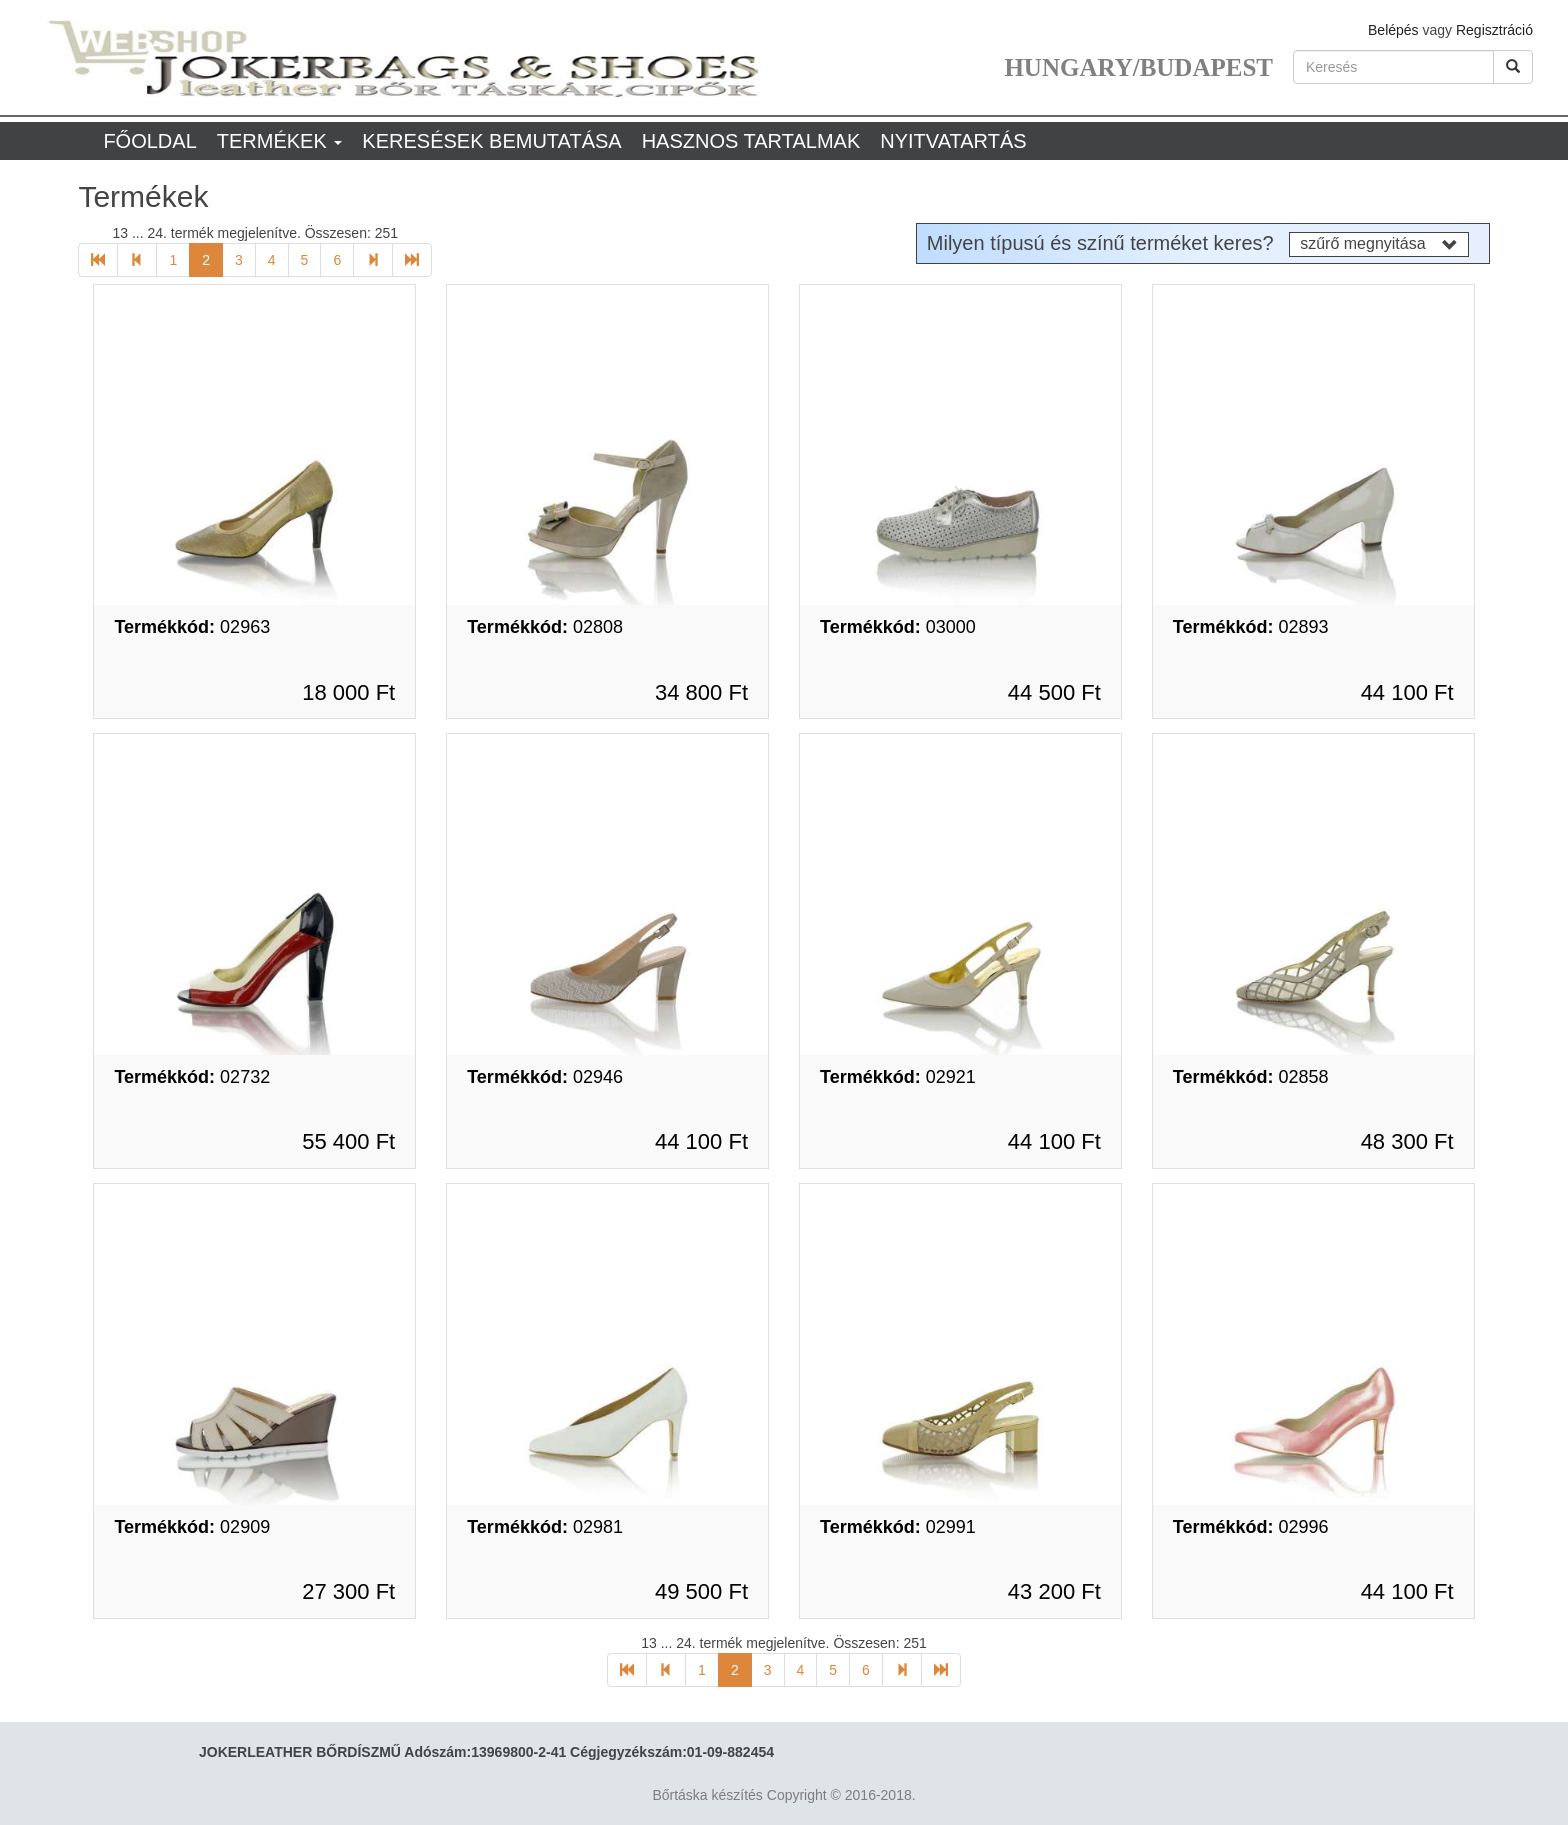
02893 (1251, 627)
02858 (1251, 1077)
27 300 (348, 1591)
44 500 (1054, 692)
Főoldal (149, 141)
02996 (1251, 1527)
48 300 (1407, 1141)
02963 (192, 627)
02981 (545, 1527)
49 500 (701, 1591)
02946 (545, 1077)
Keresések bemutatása (491, 141)
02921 (898, 1077)
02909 (192, 1527)
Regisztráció (1494, 30)
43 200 (1054, 1591)
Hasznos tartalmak (751, 141)
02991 (898, 1527)
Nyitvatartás (953, 141)
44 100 (1407, 692)
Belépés (1393, 30)
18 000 (348, 692)
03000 (898, 627)
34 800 (701, 692)
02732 (192, 1077)
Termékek (280, 141)
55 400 (348, 1141)
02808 (545, 627)
